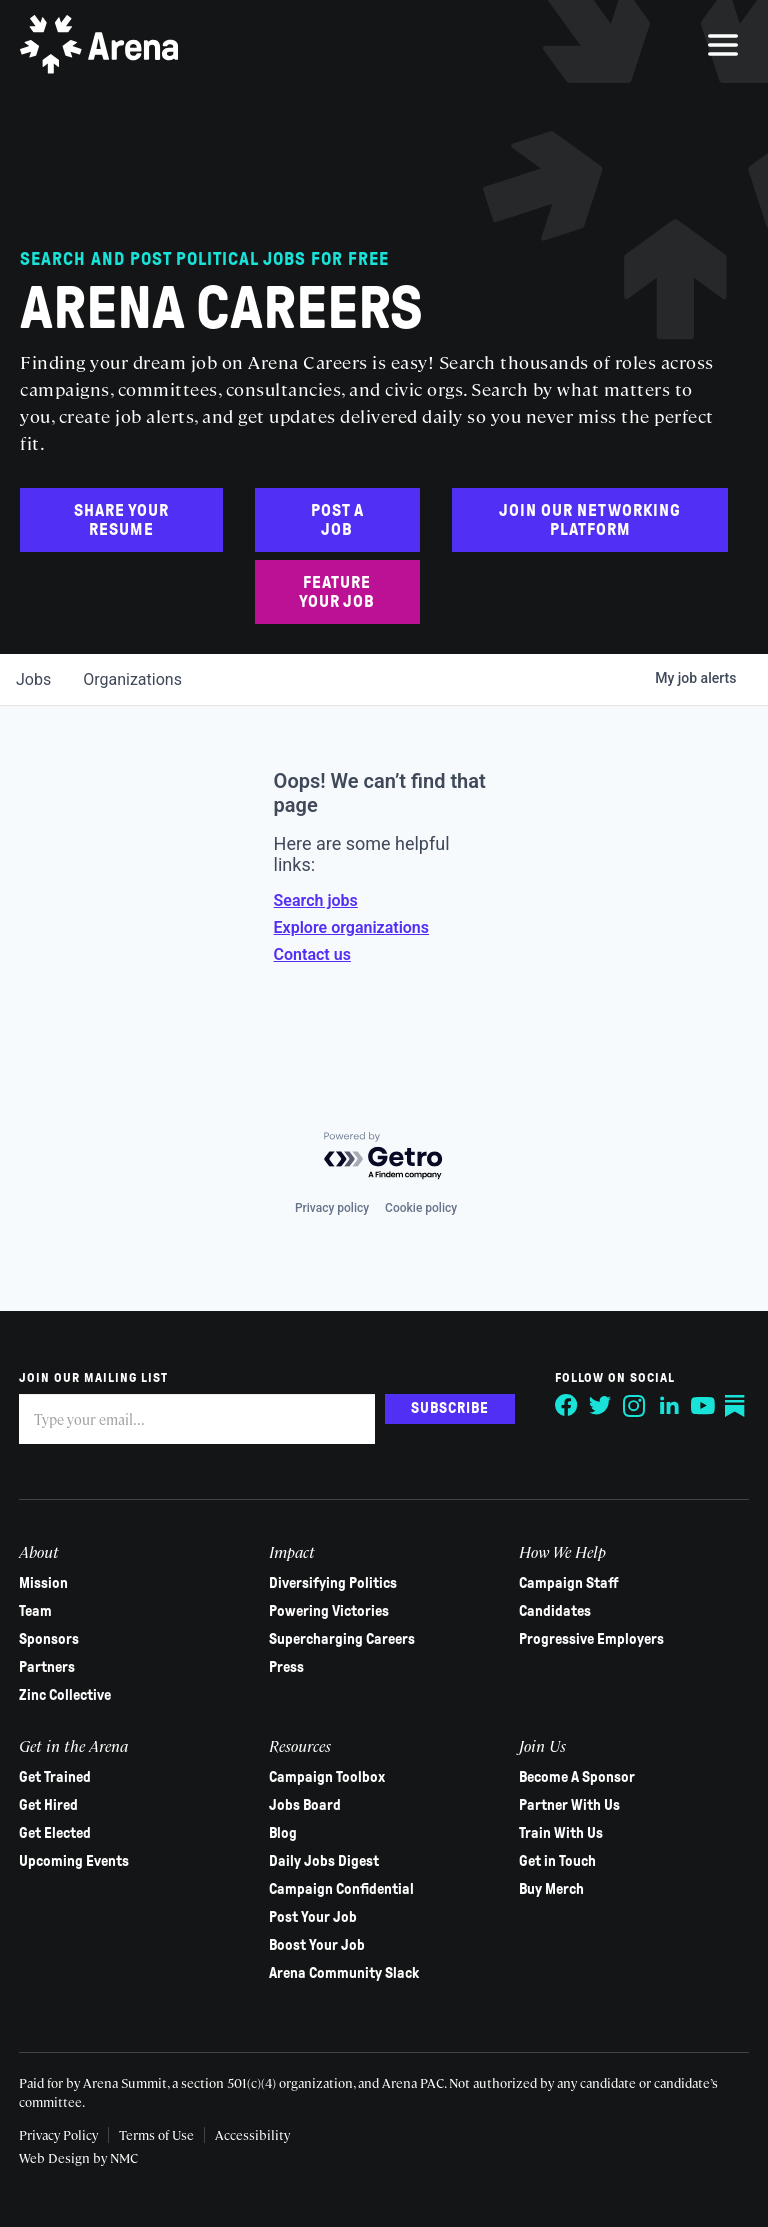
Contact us (312, 954)
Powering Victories (329, 1611)
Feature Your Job (337, 592)
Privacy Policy (59, 2134)
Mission (44, 1583)
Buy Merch (551, 1889)
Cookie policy (421, 1208)
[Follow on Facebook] (566, 1406)
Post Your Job (313, 1917)
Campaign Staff (569, 1583)
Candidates (555, 1611)
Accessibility (253, 2134)
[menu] (723, 45)
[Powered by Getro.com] (384, 1156)
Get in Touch (557, 1861)
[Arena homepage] (100, 45)
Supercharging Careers (342, 1639)
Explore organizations (351, 927)
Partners (48, 1667)
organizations (132, 679)
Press (286, 1667)
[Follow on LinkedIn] (668, 1406)
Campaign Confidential (341, 1889)
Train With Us (561, 1833)
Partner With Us (569, 1805)
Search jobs (316, 900)
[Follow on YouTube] (702, 1406)
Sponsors (50, 1639)
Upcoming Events (75, 1861)
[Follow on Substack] (736, 1406)
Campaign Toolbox (327, 1777)
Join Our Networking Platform (590, 520)
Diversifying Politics (333, 1583)
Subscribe (449, 1408)
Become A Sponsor (577, 1777)
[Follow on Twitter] (600, 1406)
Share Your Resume (121, 520)
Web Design (57, 2157)
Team (36, 1611)
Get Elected (56, 1833)
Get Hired (49, 1805)
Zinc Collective (66, 1695)
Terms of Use (157, 2134)
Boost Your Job (317, 1945)
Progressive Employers (591, 1639)
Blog (283, 1833)
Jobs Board (305, 1805)
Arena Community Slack (344, 1973)
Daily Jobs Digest (324, 1861)
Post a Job (337, 520)
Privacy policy (332, 1208)
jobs (33, 679)
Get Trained (56, 1777)
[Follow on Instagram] (634, 1406)
